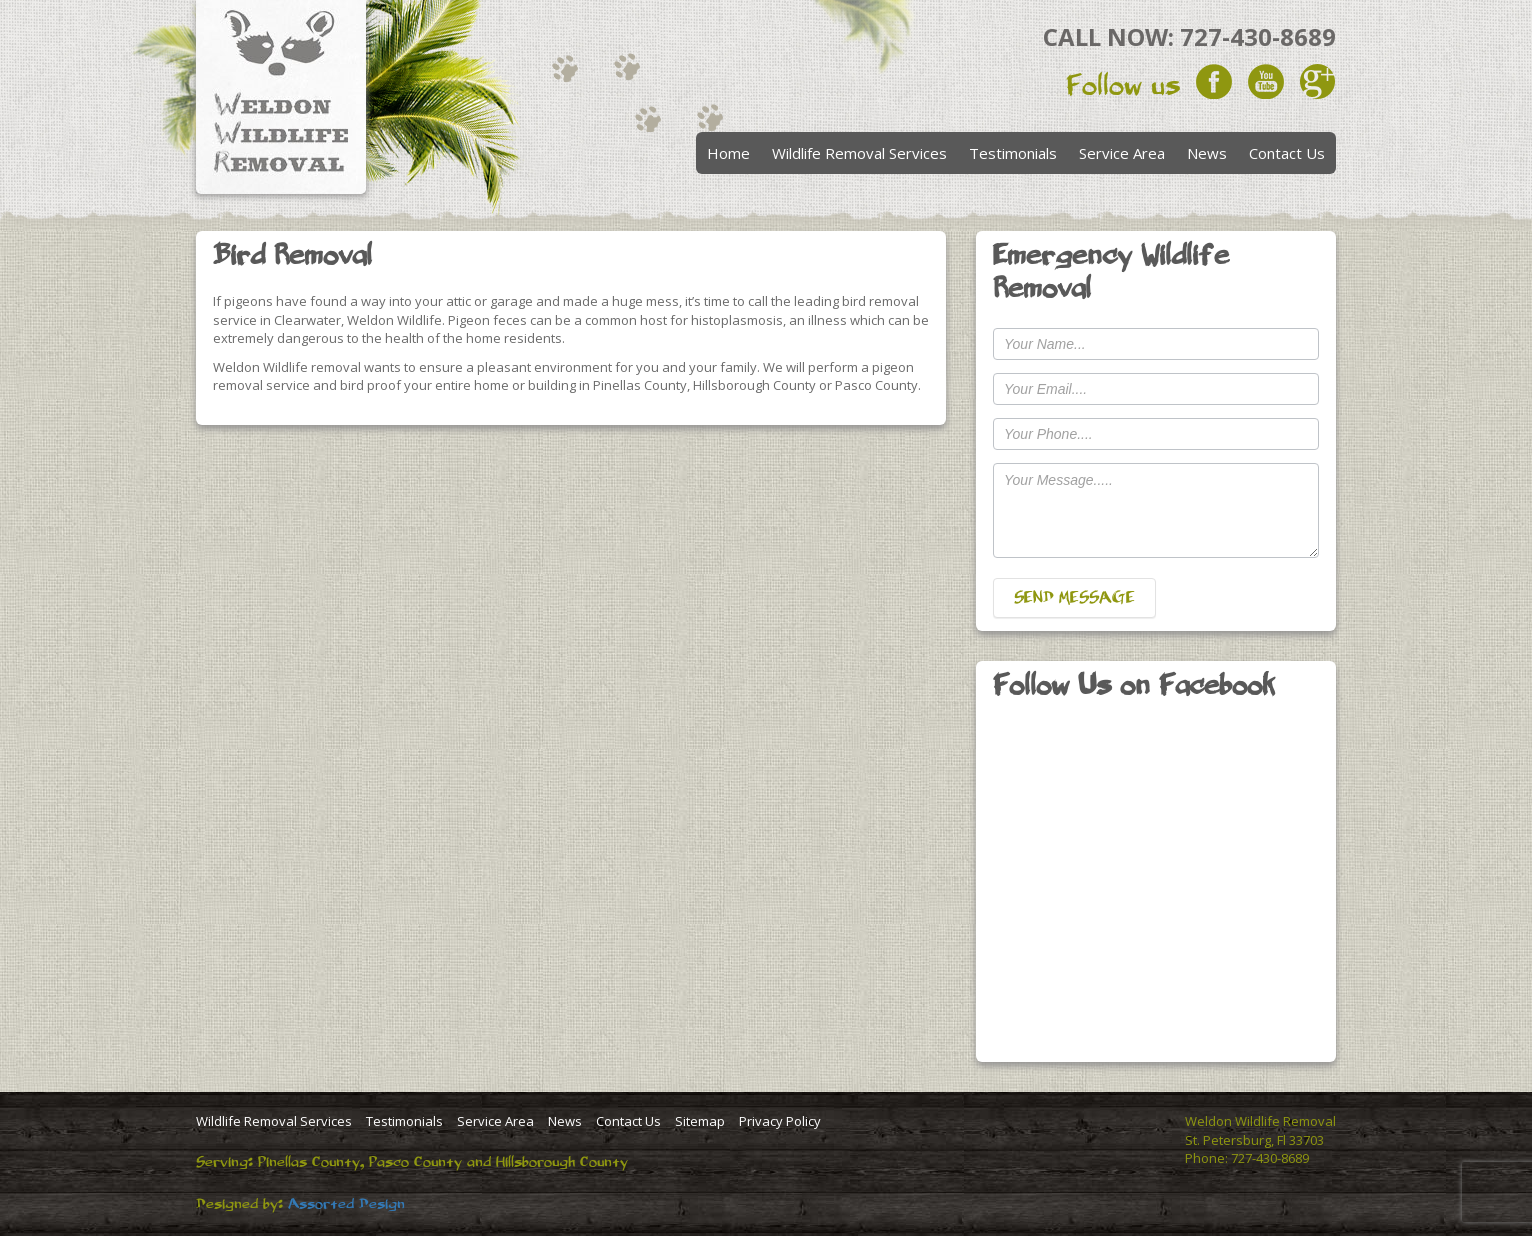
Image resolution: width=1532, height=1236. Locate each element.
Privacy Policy (780, 1121)
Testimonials (1013, 153)
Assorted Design (346, 1204)
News (1207, 153)
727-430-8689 (1258, 36)
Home (728, 153)
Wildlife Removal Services (859, 153)
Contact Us (1287, 153)
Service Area (1122, 153)
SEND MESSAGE (1074, 598)
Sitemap (700, 1121)
